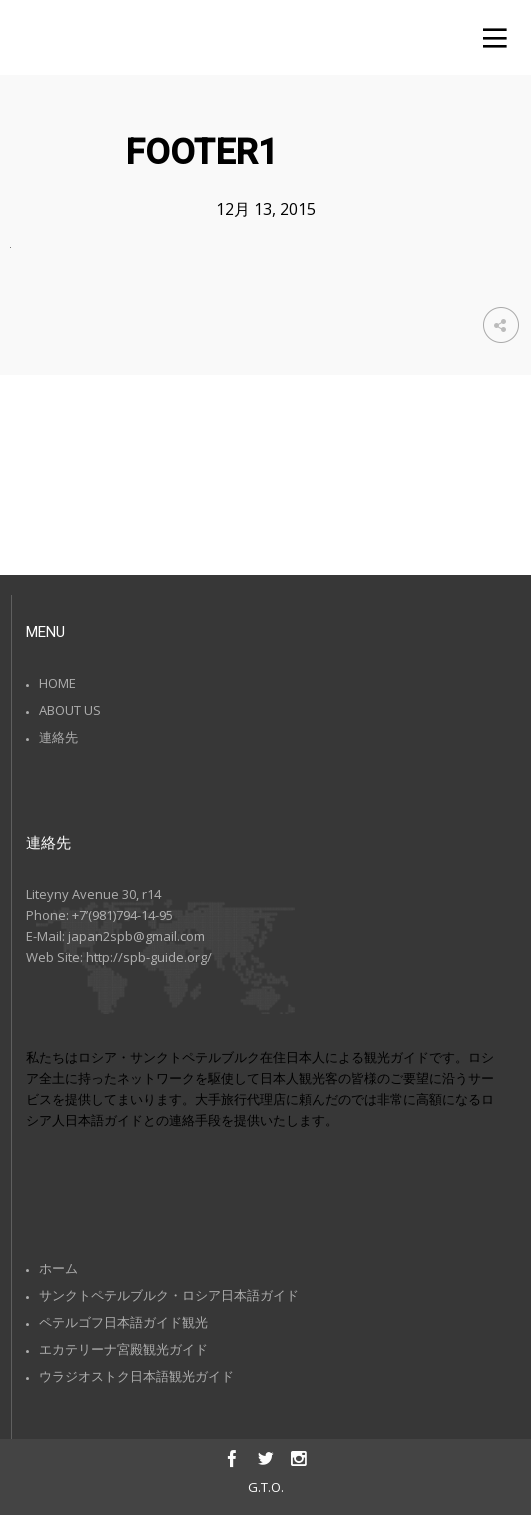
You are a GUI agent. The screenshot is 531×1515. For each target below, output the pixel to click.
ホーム (58, 1268)
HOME (57, 683)
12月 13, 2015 (266, 209)
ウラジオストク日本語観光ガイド (136, 1376)
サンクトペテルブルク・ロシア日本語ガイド (169, 1295)
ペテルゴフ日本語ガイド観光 (123, 1322)
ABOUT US (70, 710)
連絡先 (58, 737)
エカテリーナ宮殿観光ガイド (123, 1349)
